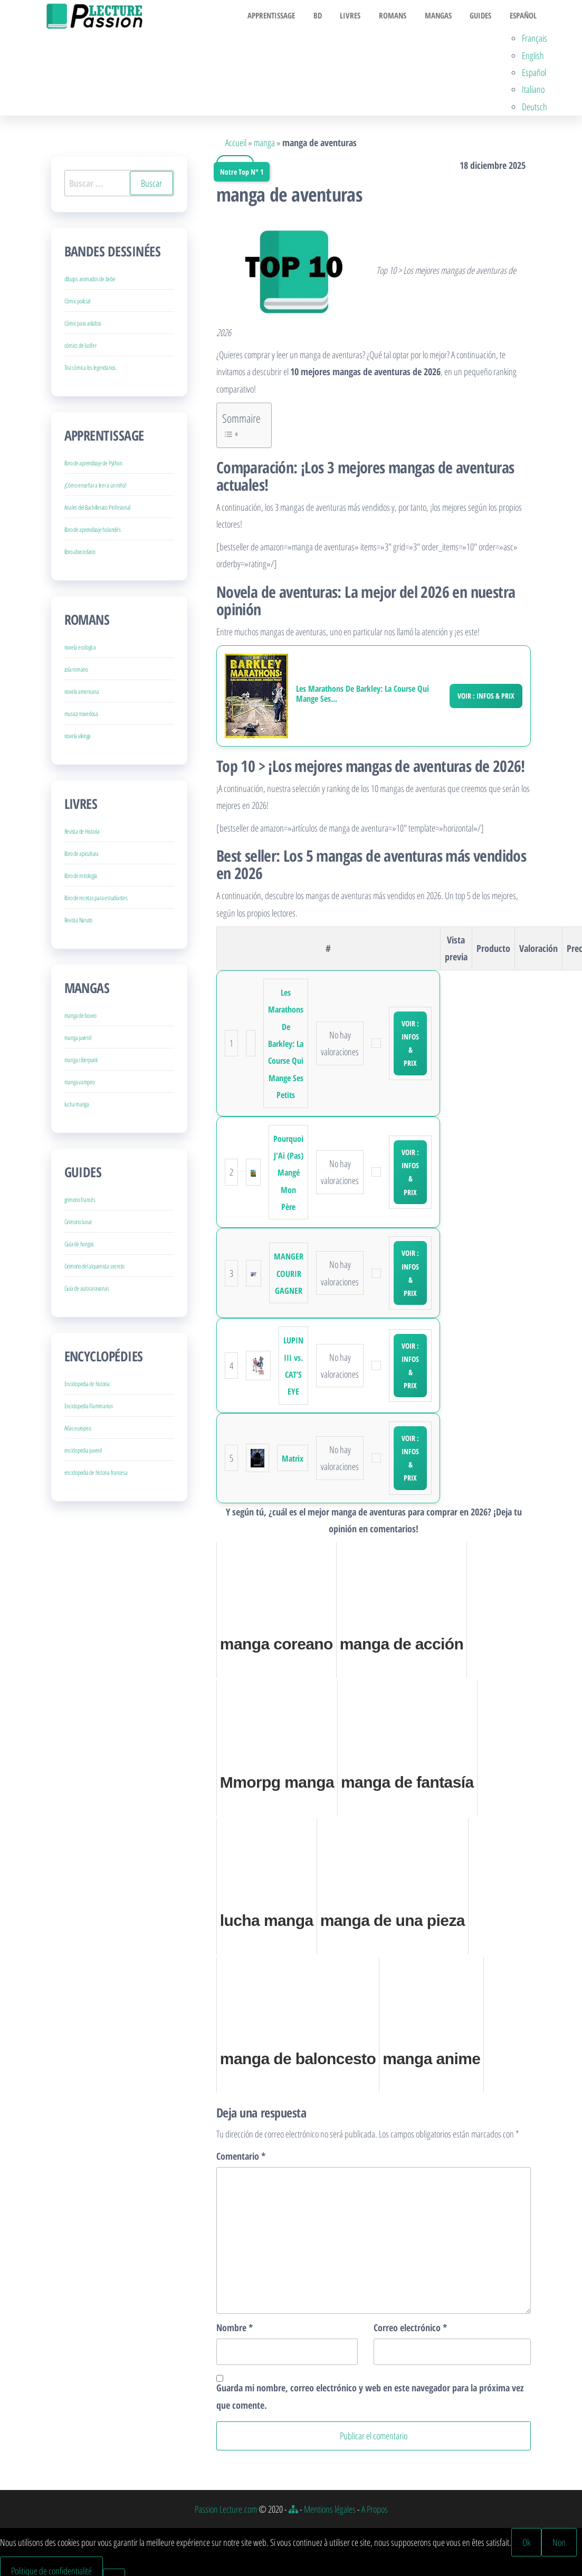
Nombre (234, 2329)
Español (522, 16)
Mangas (441, 16)
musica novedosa (81, 716)
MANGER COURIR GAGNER (288, 1276)
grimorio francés (80, 1202)
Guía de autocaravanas (86, 1290)
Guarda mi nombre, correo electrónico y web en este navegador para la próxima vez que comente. (369, 2398)
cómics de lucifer (80, 348)
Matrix (292, 1461)
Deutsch (534, 109)
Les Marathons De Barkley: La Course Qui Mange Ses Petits (285, 1046)
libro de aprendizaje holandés (92, 532)
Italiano (533, 91)
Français (534, 40)
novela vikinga (77, 738)
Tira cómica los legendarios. (90, 370)
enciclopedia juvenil (83, 1452)
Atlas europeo (77, 1430)
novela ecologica (80, 649)
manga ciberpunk (81, 1062)
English (533, 57)
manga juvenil (77, 1040)
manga (264, 145)
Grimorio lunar (78, 1224)
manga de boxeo (80, 1018)
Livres (359, 16)
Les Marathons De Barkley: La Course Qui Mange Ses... (362, 696)
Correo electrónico (410, 2329)
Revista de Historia (82, 833)
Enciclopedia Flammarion (88, 1408)
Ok (526, 2545)
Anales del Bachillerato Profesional (97, 509)
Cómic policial (77, 303)
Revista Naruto (78, 922)
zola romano (76, 671)
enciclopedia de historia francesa (96, 1475)
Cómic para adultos (83, 325)
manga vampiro (79, 1084)
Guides (482, 16)
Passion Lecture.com (226, 2511)
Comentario (240, 2158)
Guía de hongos (79, 1246)
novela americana (81, 694)
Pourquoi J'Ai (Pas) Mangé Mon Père (288, 1175)
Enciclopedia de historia (87, 1386)
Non (559, 2545)
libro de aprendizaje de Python (93, 465)
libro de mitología (81, 878)
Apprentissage (285, 16)
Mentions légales (330, 2511)
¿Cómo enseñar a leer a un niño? (95, 487)
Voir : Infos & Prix (485, 698)
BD (329, 16)
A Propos (374, 2511)
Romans (399, 16)
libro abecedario (80, 554)
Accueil (235, 145)
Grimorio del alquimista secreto (94, 1268)
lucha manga (76, 1106)
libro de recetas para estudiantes (96, 900)
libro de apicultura (81, 856)
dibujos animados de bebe (90, 281)
